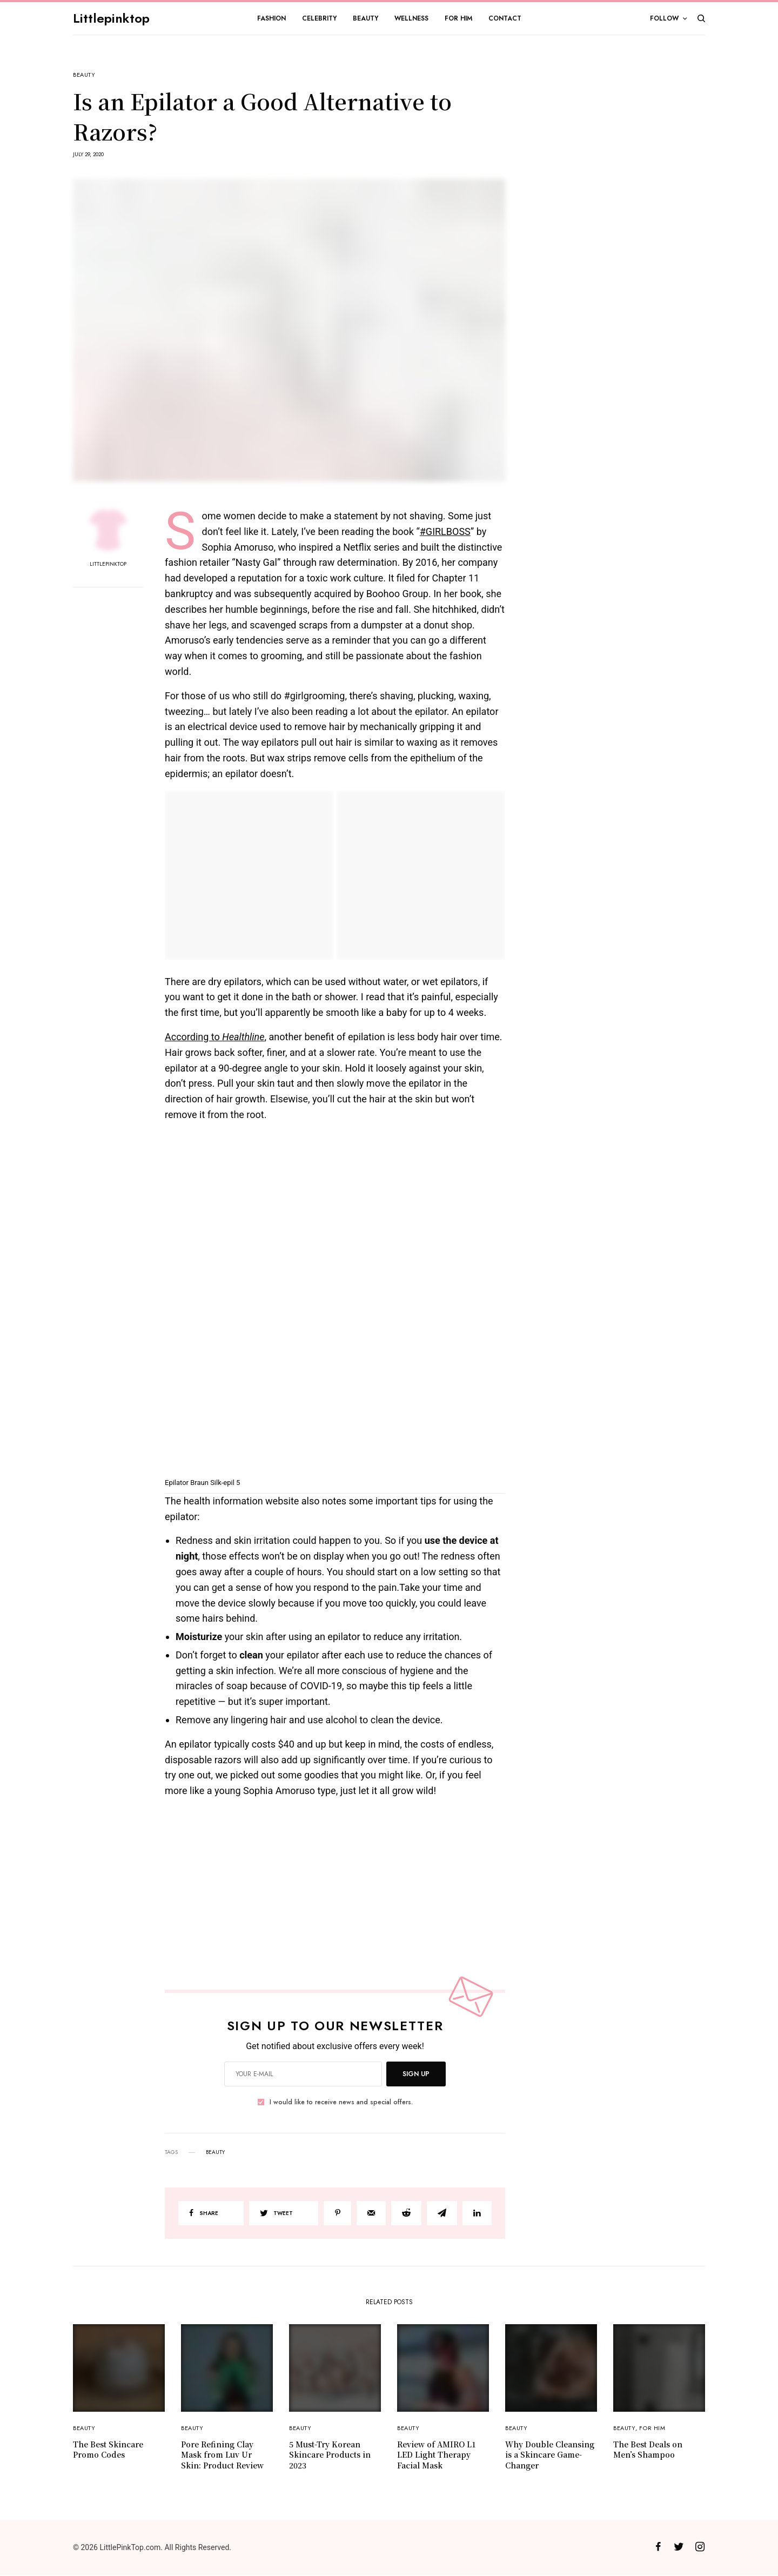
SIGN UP (416, 2074)
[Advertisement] (624, 234)
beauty (215, 2152)
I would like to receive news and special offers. (341, 2102)
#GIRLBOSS (445, 531)
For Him (652, 2428)
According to (214, 1036)
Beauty (84, 75)
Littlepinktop (111, 18)
